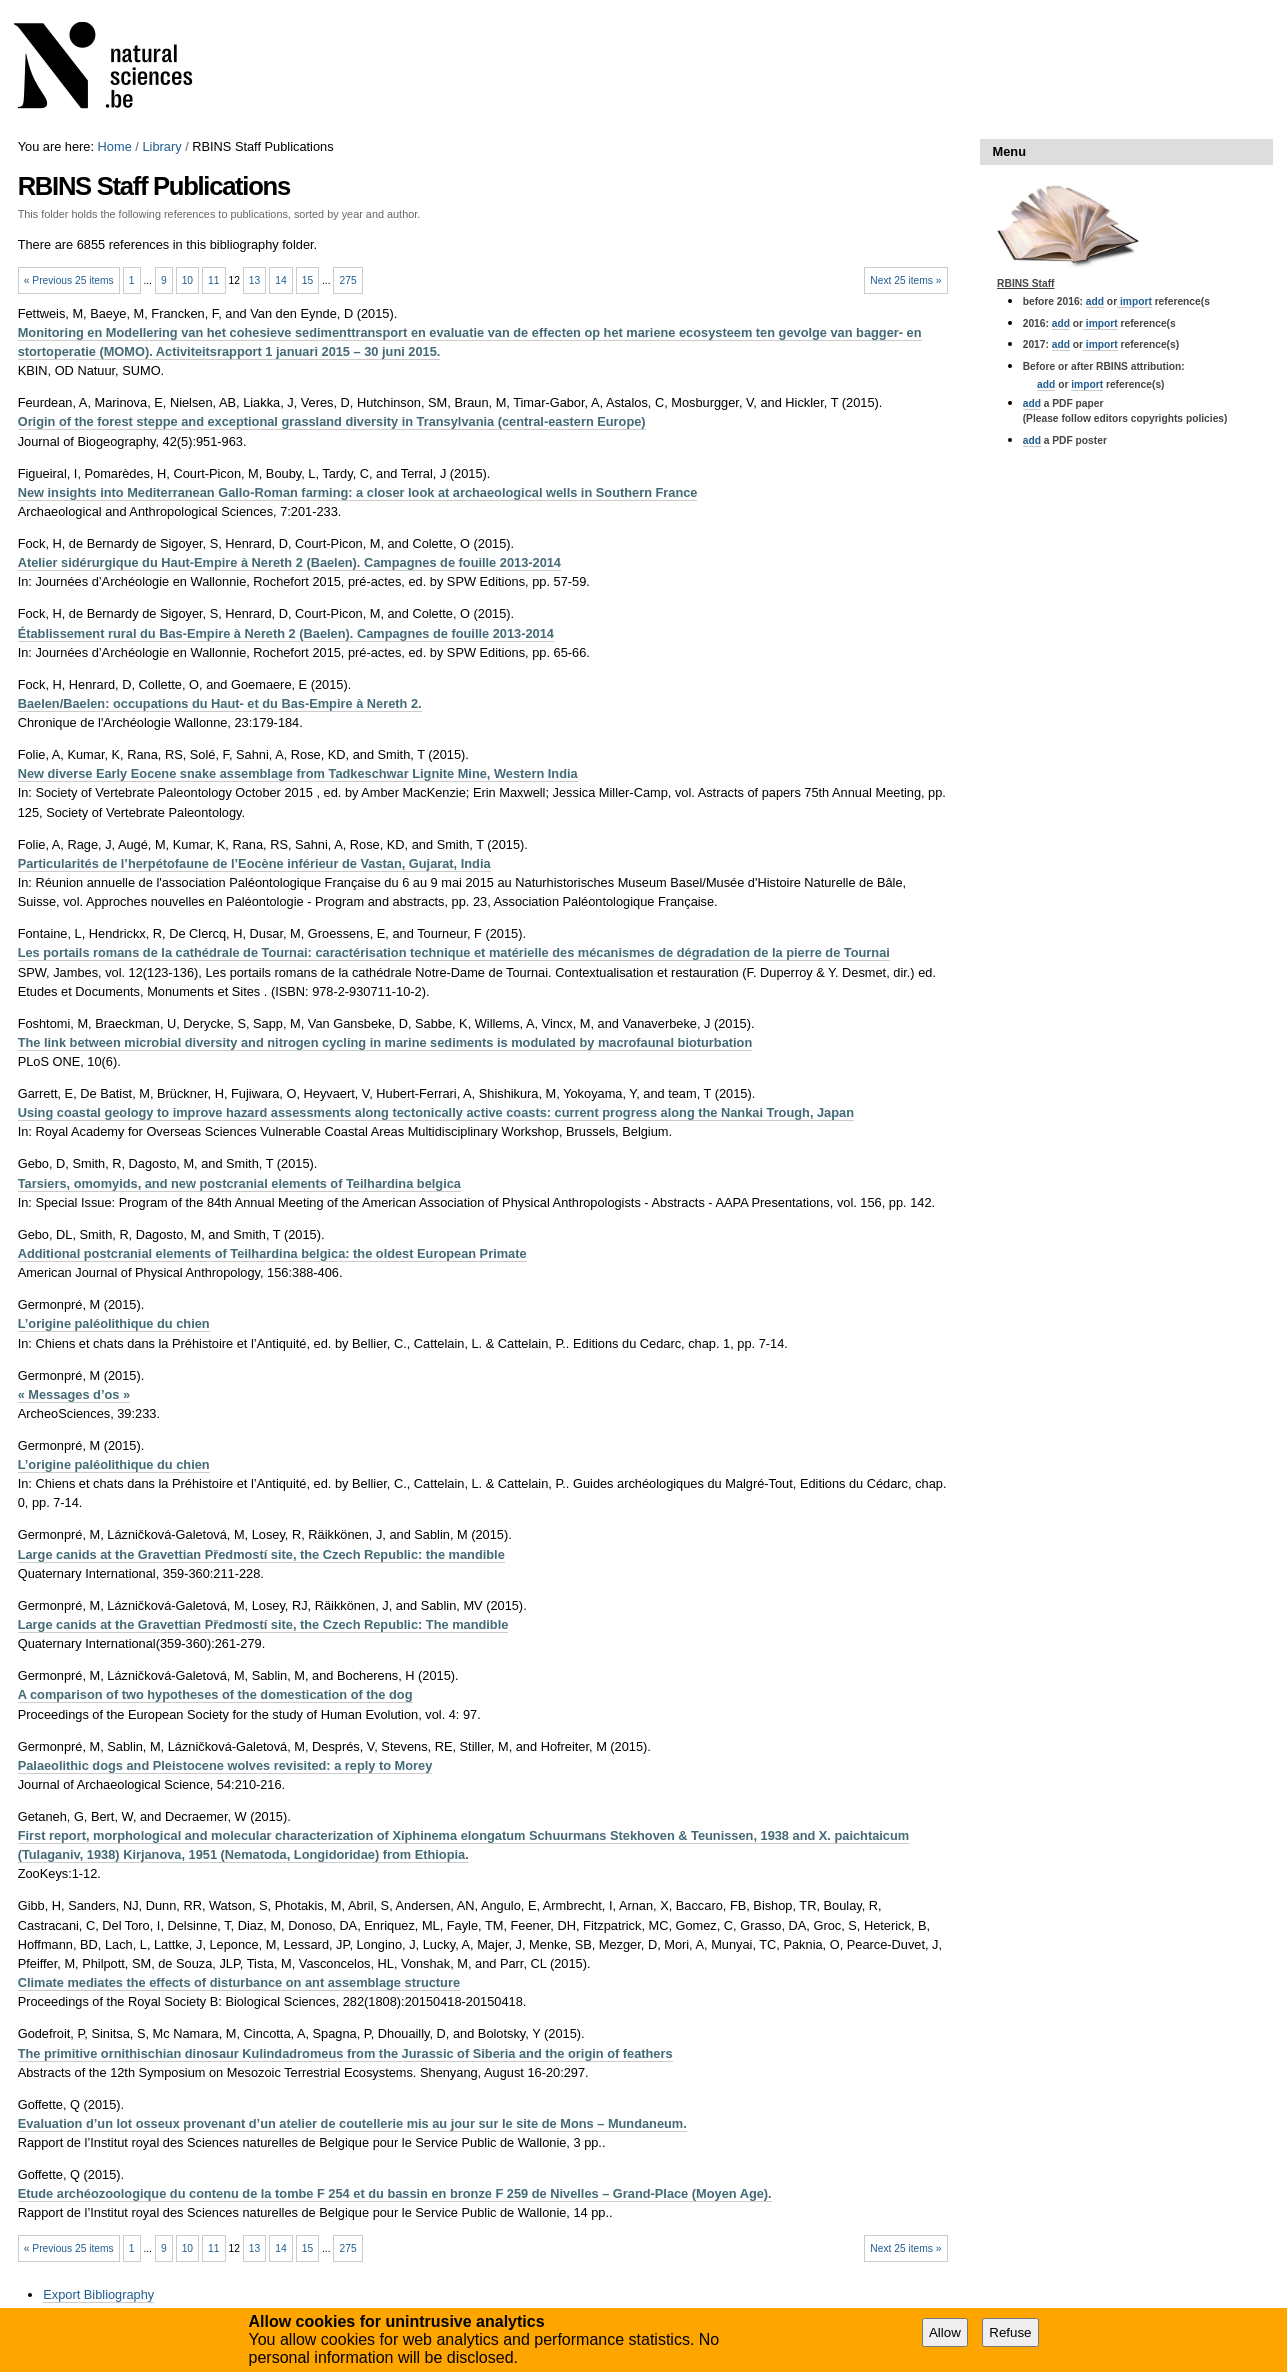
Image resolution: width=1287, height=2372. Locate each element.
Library (161, 146)
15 (307, 280)
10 (187, 280)
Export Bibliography (98, 2294)
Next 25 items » (905, 280)
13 (254, 280)
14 (280, 280)
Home (115, 146)
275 (348, 280)
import (1134, 301)
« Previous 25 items (69, 280)
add (1095, 301)
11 (213, 280)
